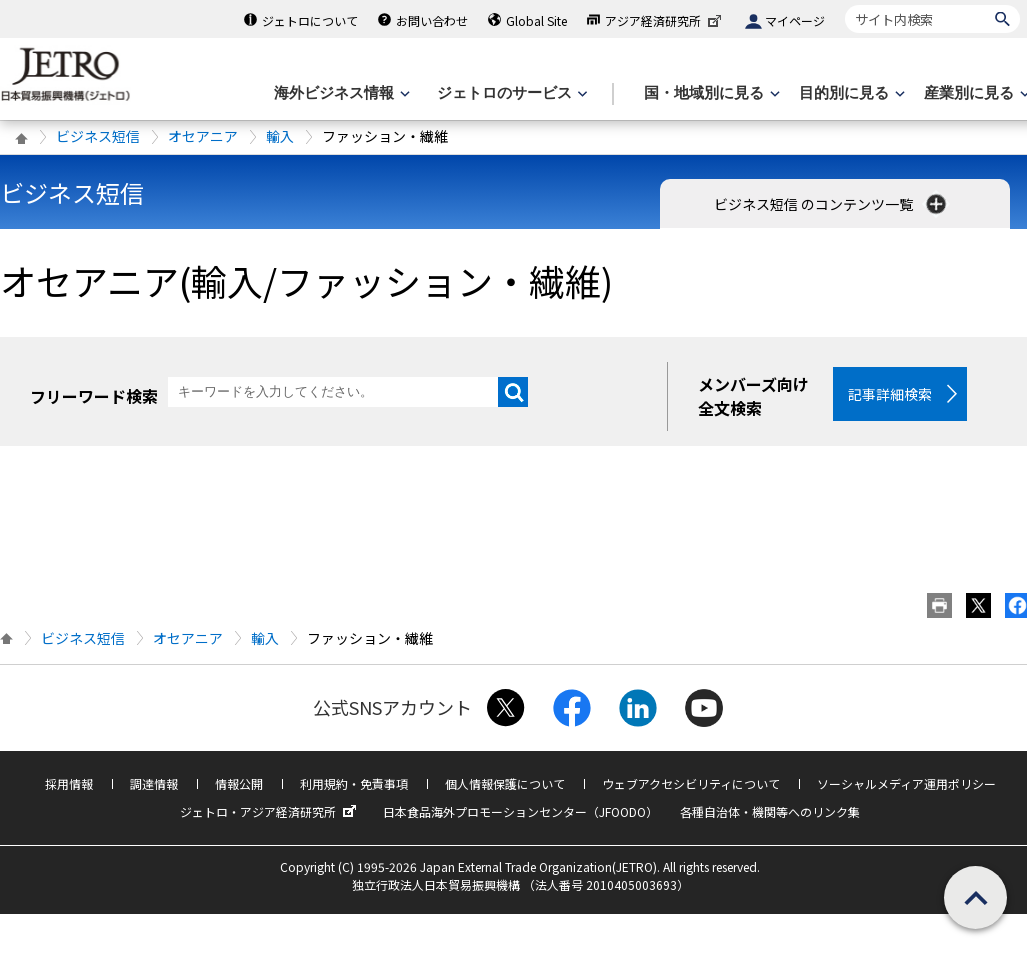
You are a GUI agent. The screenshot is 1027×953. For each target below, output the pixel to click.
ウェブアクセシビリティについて (691, 783)
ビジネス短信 (98, 136)
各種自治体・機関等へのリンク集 (770, 811)
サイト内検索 (844, 4)
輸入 (280, 136)
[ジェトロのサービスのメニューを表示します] (510, 93)
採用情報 (69, 783)
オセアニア (203, 136)
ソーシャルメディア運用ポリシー (906, 783)
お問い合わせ (432, 20)
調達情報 (154, 783)
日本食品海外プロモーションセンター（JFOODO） (520, 811)
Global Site (536, 20)
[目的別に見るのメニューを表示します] (850, 93)
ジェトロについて (310, 20)
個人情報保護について (505, 783)
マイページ (795, 20)
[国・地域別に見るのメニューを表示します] (710, 93)
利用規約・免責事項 (354, 783)
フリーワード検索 (94, 396)
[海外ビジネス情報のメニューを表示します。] (340, 93)
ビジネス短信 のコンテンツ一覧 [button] (832, 204)
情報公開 (239, 783)
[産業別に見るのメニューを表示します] (975, 93)
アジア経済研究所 (665, 20)
